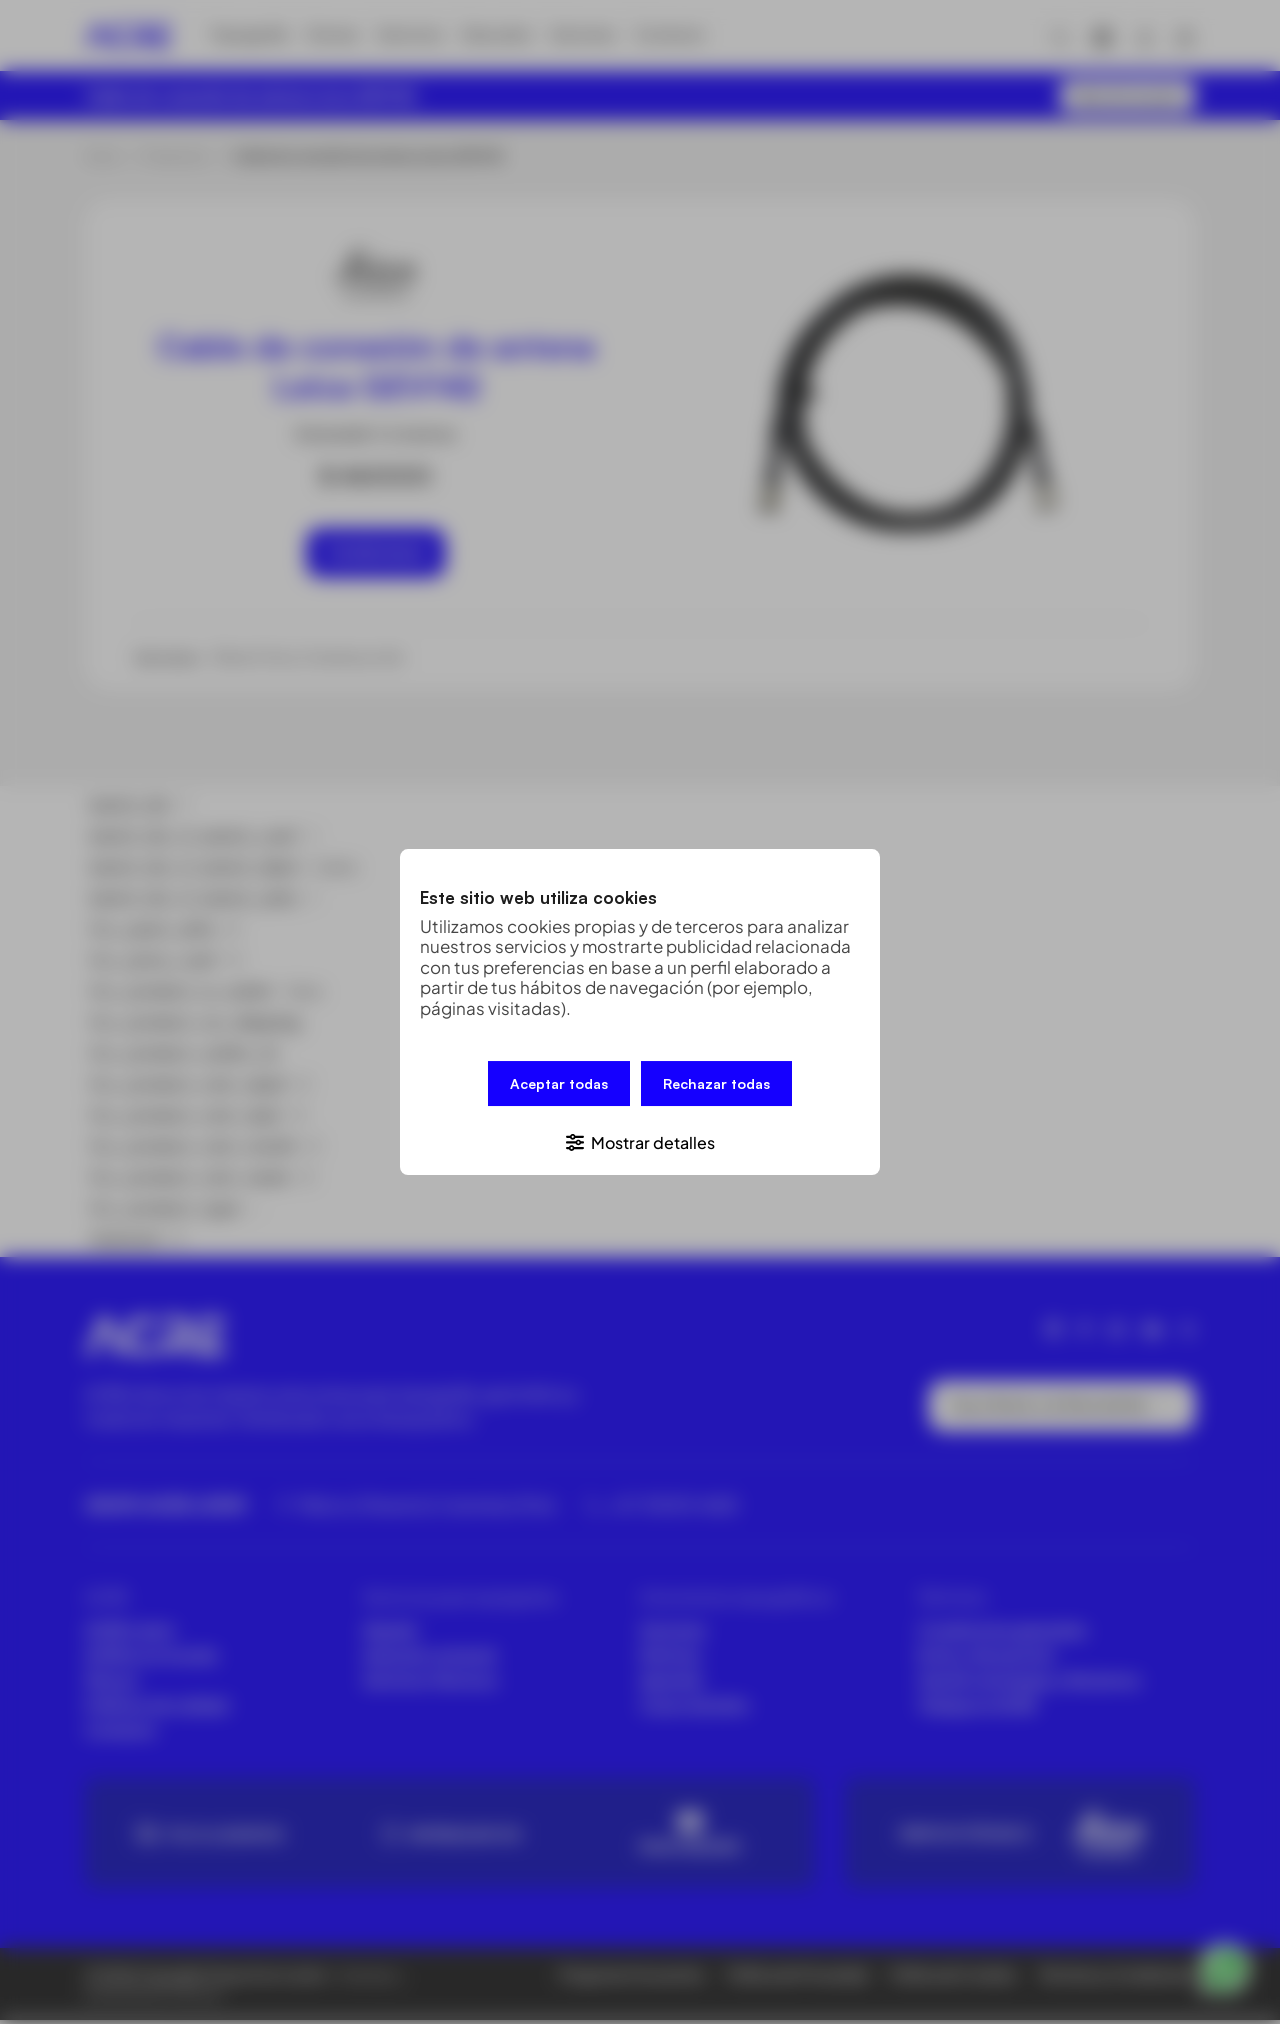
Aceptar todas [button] (559, 1086)
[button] (640, 1138)
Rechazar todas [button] (716, 1086)
